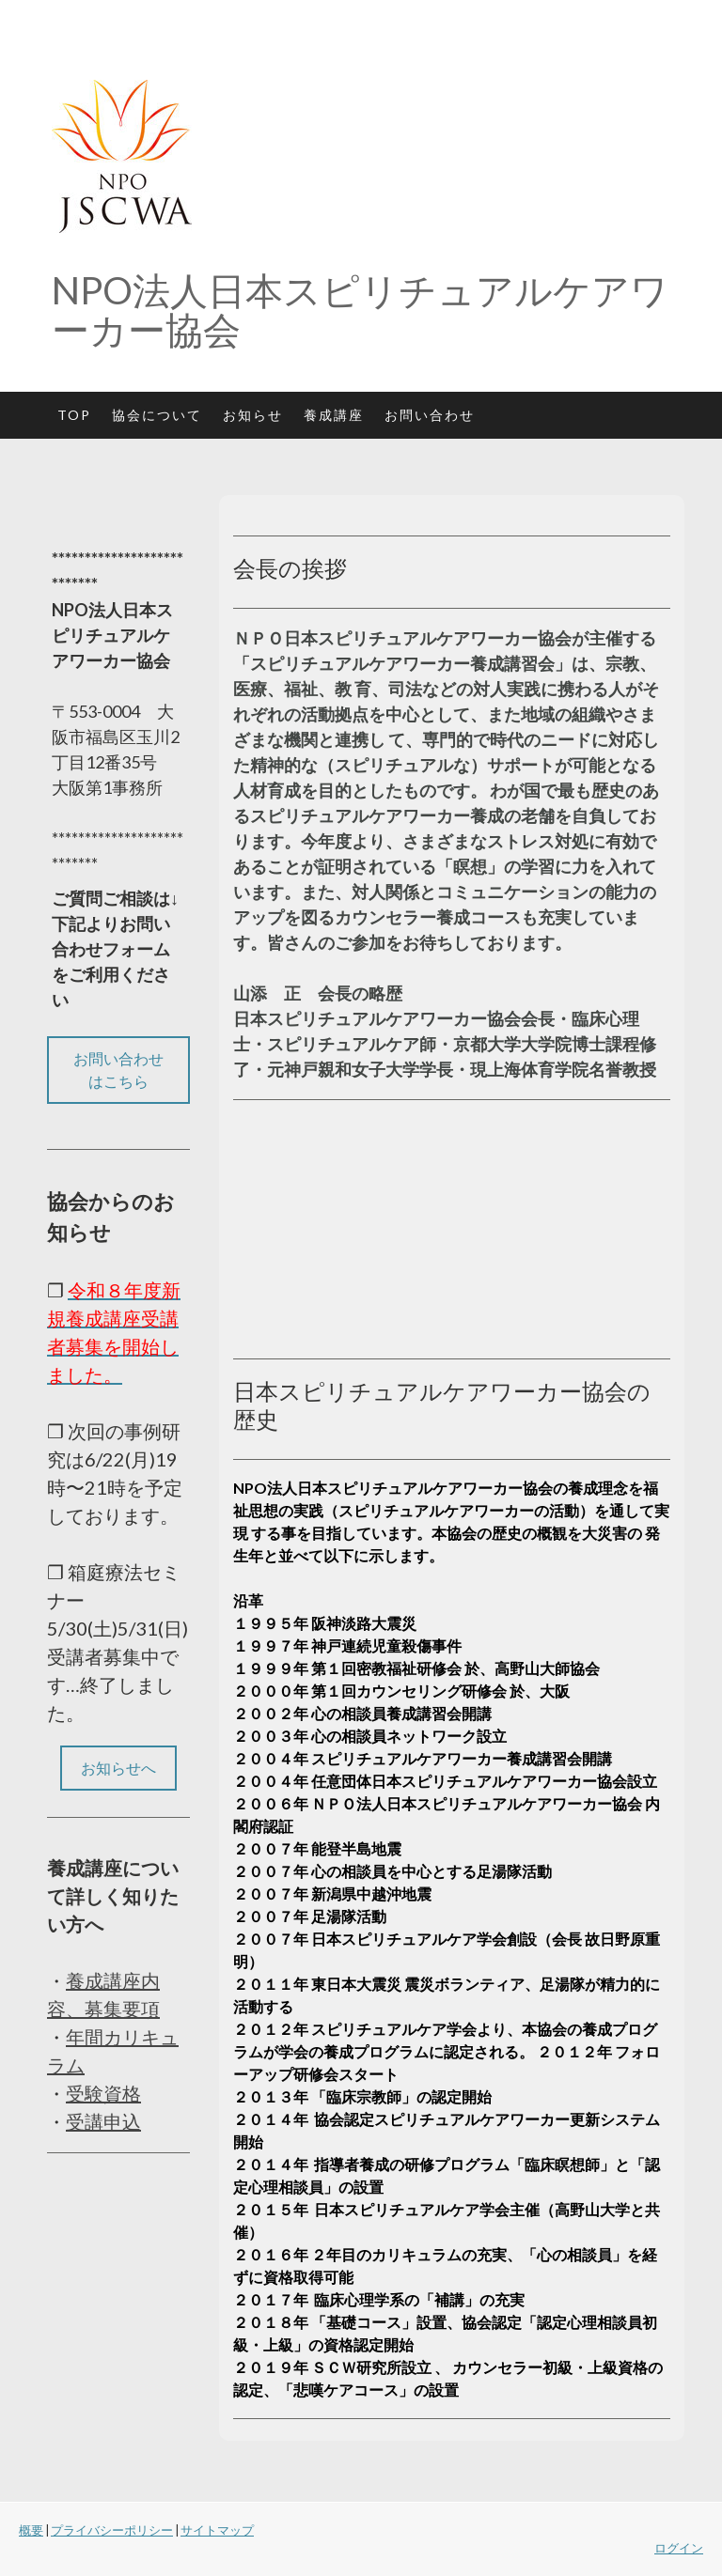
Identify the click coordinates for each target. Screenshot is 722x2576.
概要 (31, 2529)
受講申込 (103, 2121)
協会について (157, 415)
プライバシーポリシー (112, 2529)
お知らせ (253, 415)
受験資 (94, 2093)
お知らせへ (118, 1768)
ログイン (678, 2547)
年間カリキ (113, 2036)
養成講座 (334, 415)
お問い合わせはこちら (118, 1069)
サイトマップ (217, 2529)
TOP (74, 415)
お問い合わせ (430, 415)
